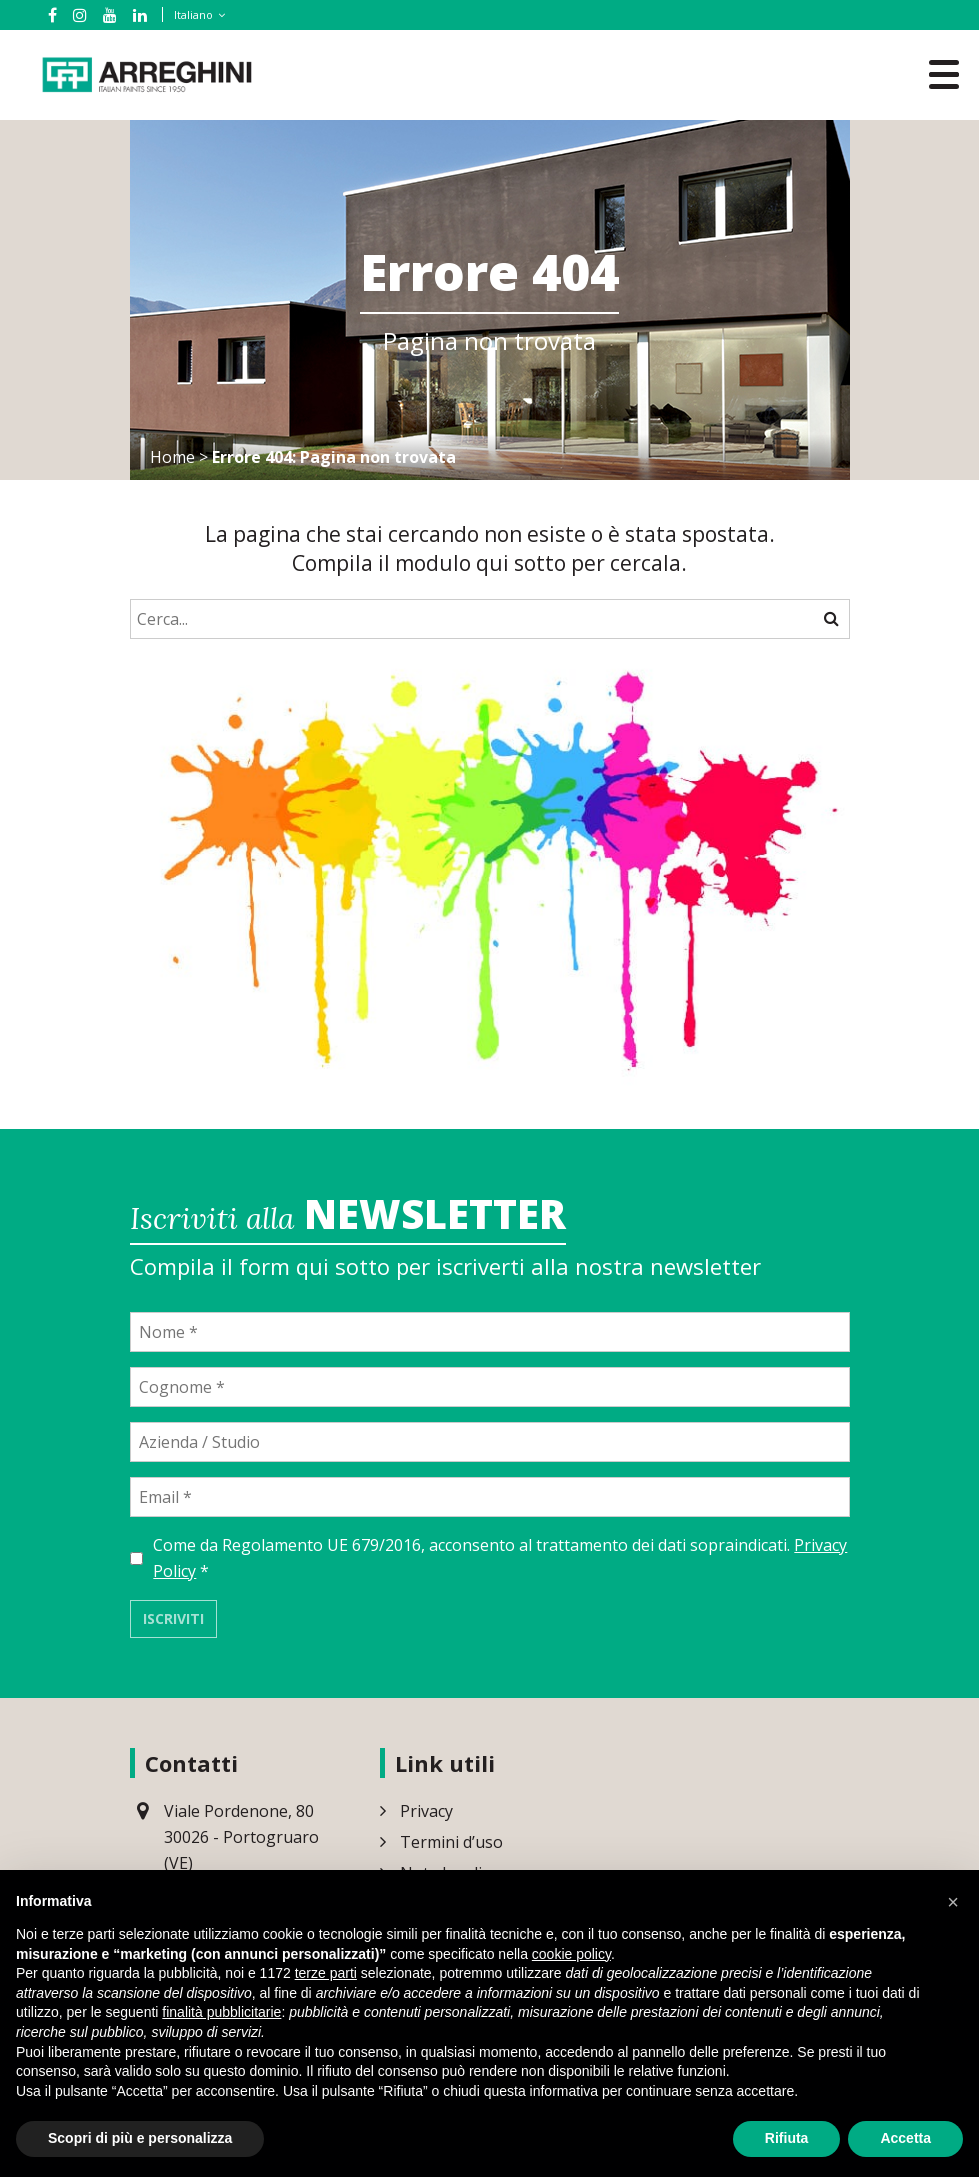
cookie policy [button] (571, 1954)
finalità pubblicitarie (221, 2012)
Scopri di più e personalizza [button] (140, 2138)
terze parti (326, 1973)
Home (172, 457)
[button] (953, 1902)
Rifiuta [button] (787, 2138)
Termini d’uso (451, 1842)
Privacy (426, 1811)
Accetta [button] (905, 2138)
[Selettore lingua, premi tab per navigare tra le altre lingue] (196, 14)
